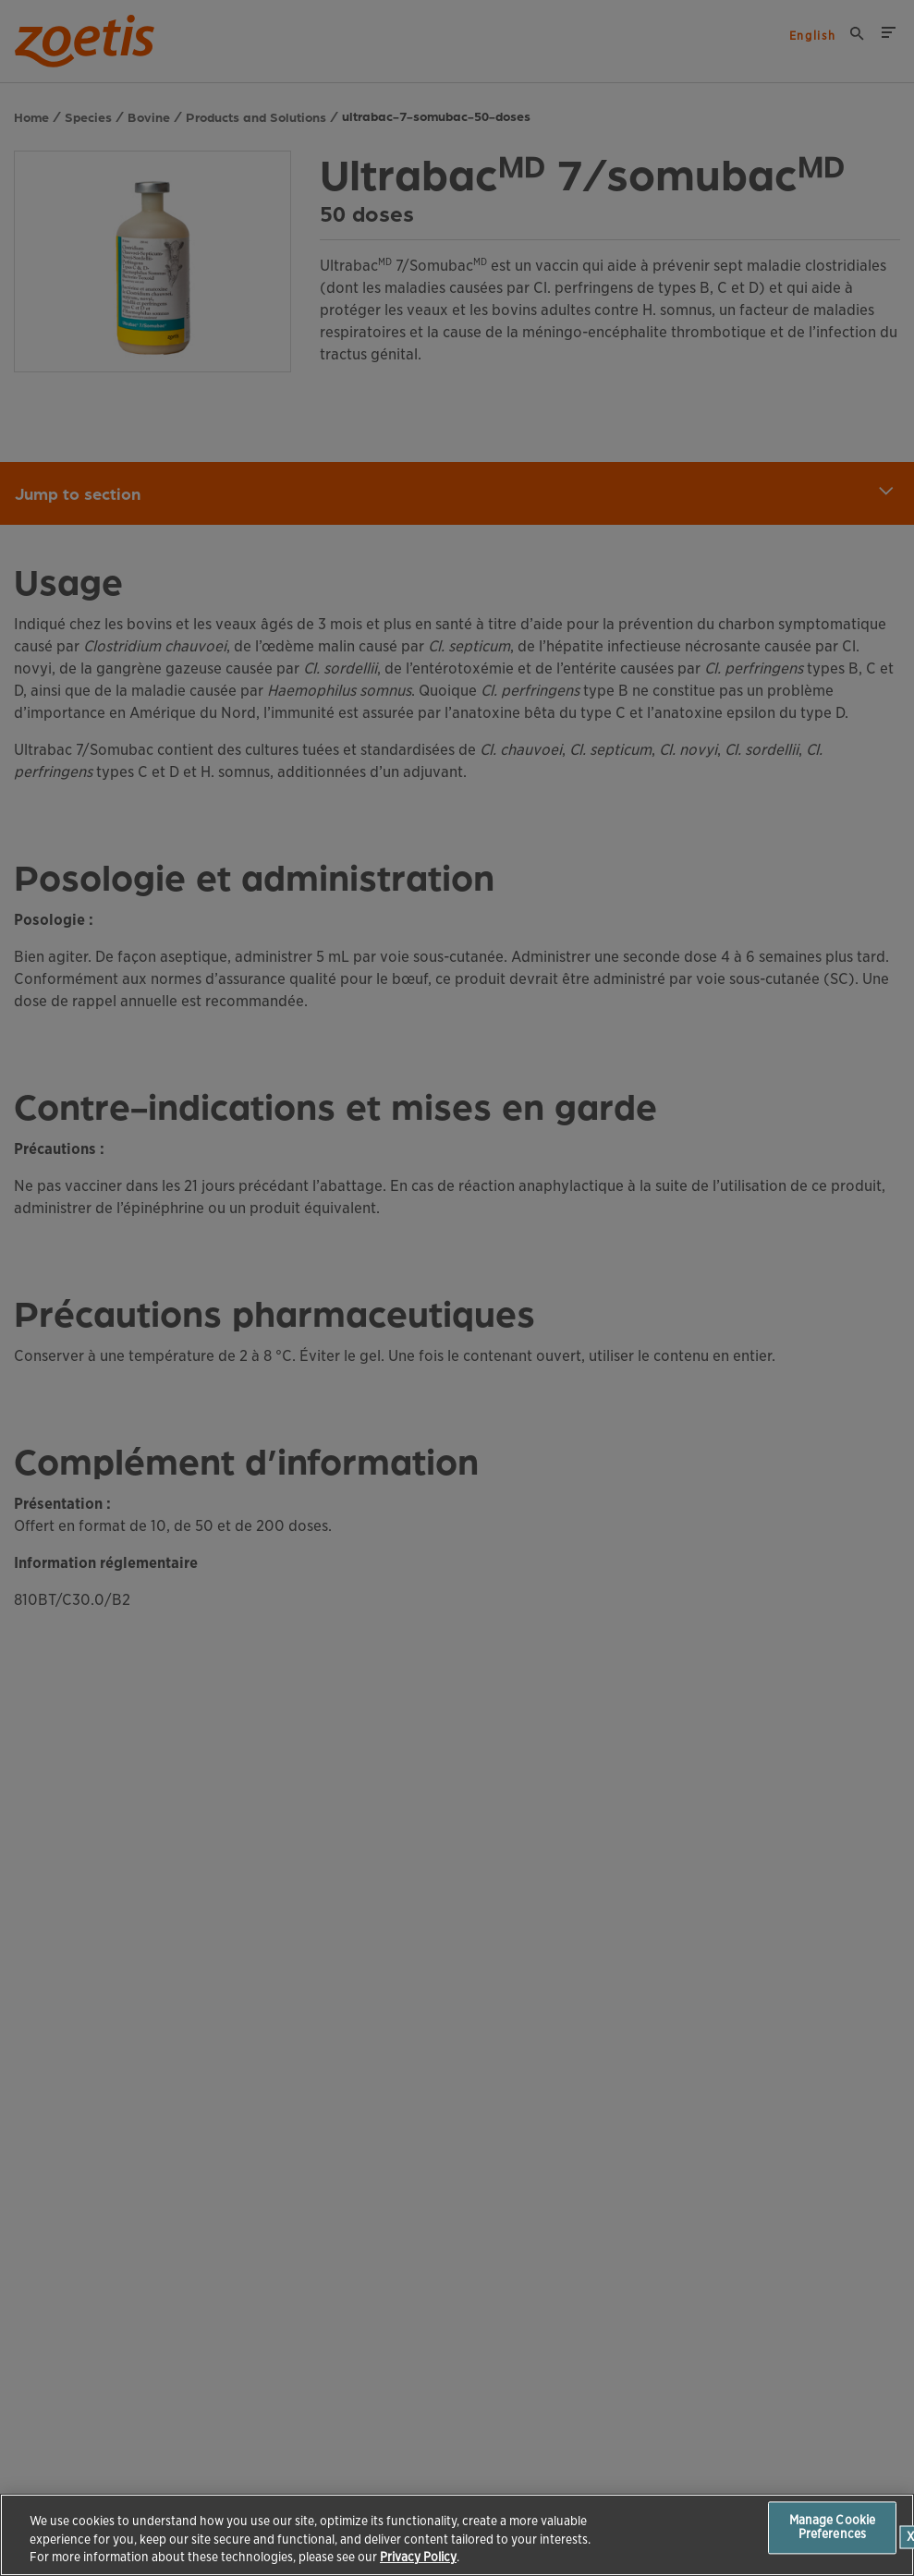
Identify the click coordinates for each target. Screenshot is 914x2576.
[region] (457, 2535)
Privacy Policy (418, 2557)
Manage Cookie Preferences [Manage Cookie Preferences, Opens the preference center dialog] (832, 2527)
